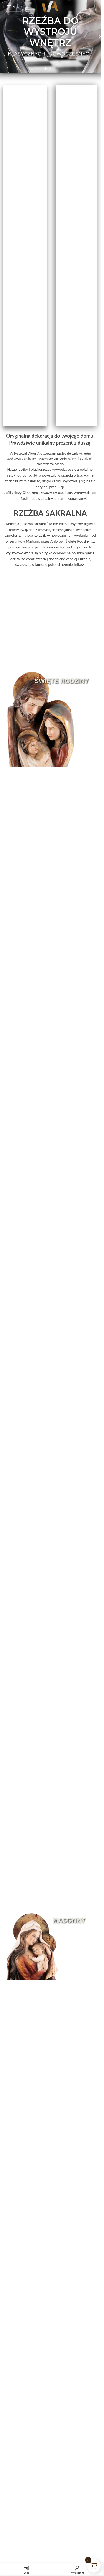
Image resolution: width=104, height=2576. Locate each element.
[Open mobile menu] (14, 6)
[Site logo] (50, 6)
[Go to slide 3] (55, 68)
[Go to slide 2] (50, 68)
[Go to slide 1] (46, 68)
